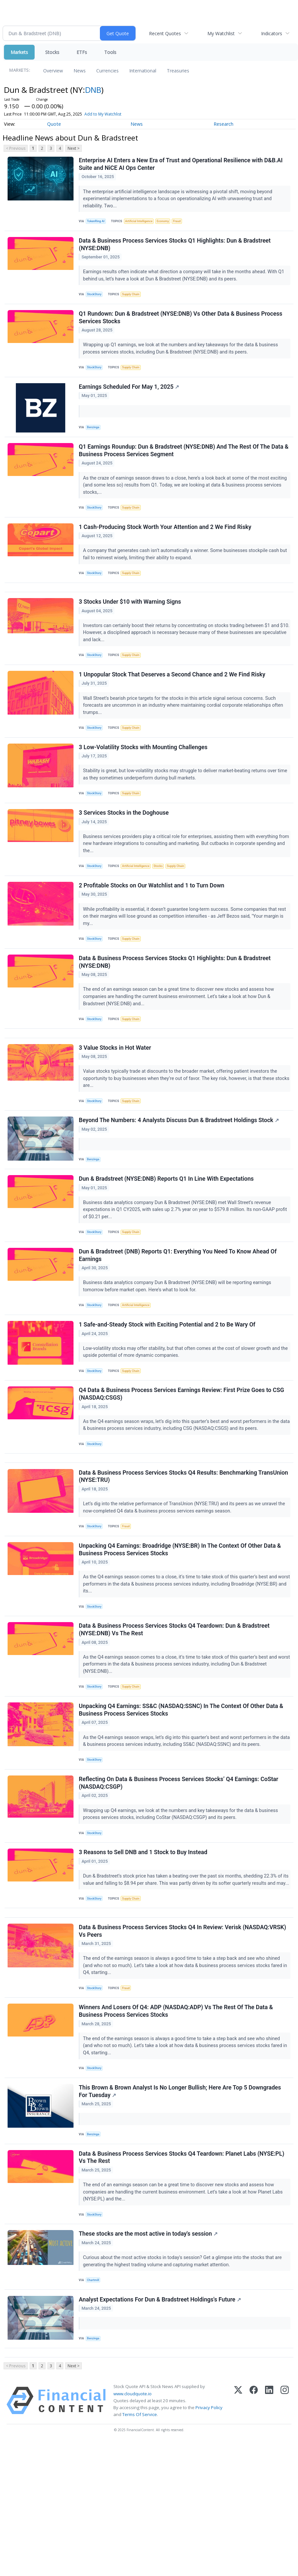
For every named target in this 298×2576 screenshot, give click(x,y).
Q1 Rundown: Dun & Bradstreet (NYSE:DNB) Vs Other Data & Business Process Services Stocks (181, 326)
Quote (54, 124)
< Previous (15, 148)
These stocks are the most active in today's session (149, 2357)
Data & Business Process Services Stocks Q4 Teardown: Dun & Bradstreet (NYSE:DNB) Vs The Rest (175, 1713)
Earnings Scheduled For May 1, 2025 (130, 399)
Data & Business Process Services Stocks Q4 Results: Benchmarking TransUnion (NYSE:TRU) (184, 1553)
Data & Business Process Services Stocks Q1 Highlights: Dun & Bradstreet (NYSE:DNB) (176, 249)
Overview (53, 70)
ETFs (81, 52)
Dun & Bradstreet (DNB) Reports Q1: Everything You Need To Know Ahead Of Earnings (179, 1317)
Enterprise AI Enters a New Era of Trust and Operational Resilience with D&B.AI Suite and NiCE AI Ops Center (181, 165)
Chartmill (94, 2404)
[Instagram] (284, 2533)
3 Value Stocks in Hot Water (116, 1098)
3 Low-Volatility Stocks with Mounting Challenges (144, 780)
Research (223, 124)
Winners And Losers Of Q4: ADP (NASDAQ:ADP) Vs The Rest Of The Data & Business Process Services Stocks (177, 2123)
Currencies (107, 70)
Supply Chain (134, 299)
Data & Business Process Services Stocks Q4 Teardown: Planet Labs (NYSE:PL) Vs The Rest (182, 2277)
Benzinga (95, 439)
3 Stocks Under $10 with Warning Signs (131, 627)
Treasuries (178, 70)
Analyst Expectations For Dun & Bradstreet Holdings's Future (161, 2427)
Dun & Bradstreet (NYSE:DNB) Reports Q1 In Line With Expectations (167, 1237)
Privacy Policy (209, 2541)
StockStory (96, 299)
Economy (168, 222)
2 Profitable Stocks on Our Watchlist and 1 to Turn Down (152, 926)
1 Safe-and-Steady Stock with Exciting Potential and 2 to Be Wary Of (168, 1390)
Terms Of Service (139, 2548)
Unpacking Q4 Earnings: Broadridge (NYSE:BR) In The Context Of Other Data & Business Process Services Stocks (181, 1629)
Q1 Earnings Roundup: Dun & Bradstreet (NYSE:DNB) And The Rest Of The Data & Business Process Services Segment (182, 466)
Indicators (271, 33)
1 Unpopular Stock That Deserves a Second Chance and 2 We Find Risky (173, 703)
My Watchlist (221, 33)
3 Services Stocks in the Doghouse (125, 849)
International (142, 70)
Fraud (184, 222)
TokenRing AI (97, 222)
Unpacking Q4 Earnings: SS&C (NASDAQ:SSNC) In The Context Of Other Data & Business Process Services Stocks (182, 1797)
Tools (110, 52)
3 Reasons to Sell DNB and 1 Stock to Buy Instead (144, 1947)
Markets (19, 52)
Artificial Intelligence (142, 222)
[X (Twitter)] (238, 2533)
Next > (73, 148)
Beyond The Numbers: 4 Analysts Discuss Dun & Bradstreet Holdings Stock (180, 1175)
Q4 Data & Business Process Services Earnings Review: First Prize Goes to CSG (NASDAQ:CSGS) (182, 1464)
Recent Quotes (165, 33)
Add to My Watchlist (102, 114)
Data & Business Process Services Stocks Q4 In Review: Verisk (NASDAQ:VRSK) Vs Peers (183, 2040)
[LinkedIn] (269, 2533)
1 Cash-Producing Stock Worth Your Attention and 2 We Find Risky (166, 545)
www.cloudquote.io (132, 2527)
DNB (93, 89)
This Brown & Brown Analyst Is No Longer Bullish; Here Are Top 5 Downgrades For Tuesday (181, 2208)
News (80, 70)
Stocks (52, 52)
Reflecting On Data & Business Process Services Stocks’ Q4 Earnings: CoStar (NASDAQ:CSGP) (179, 1874)
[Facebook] (253, 2533)
